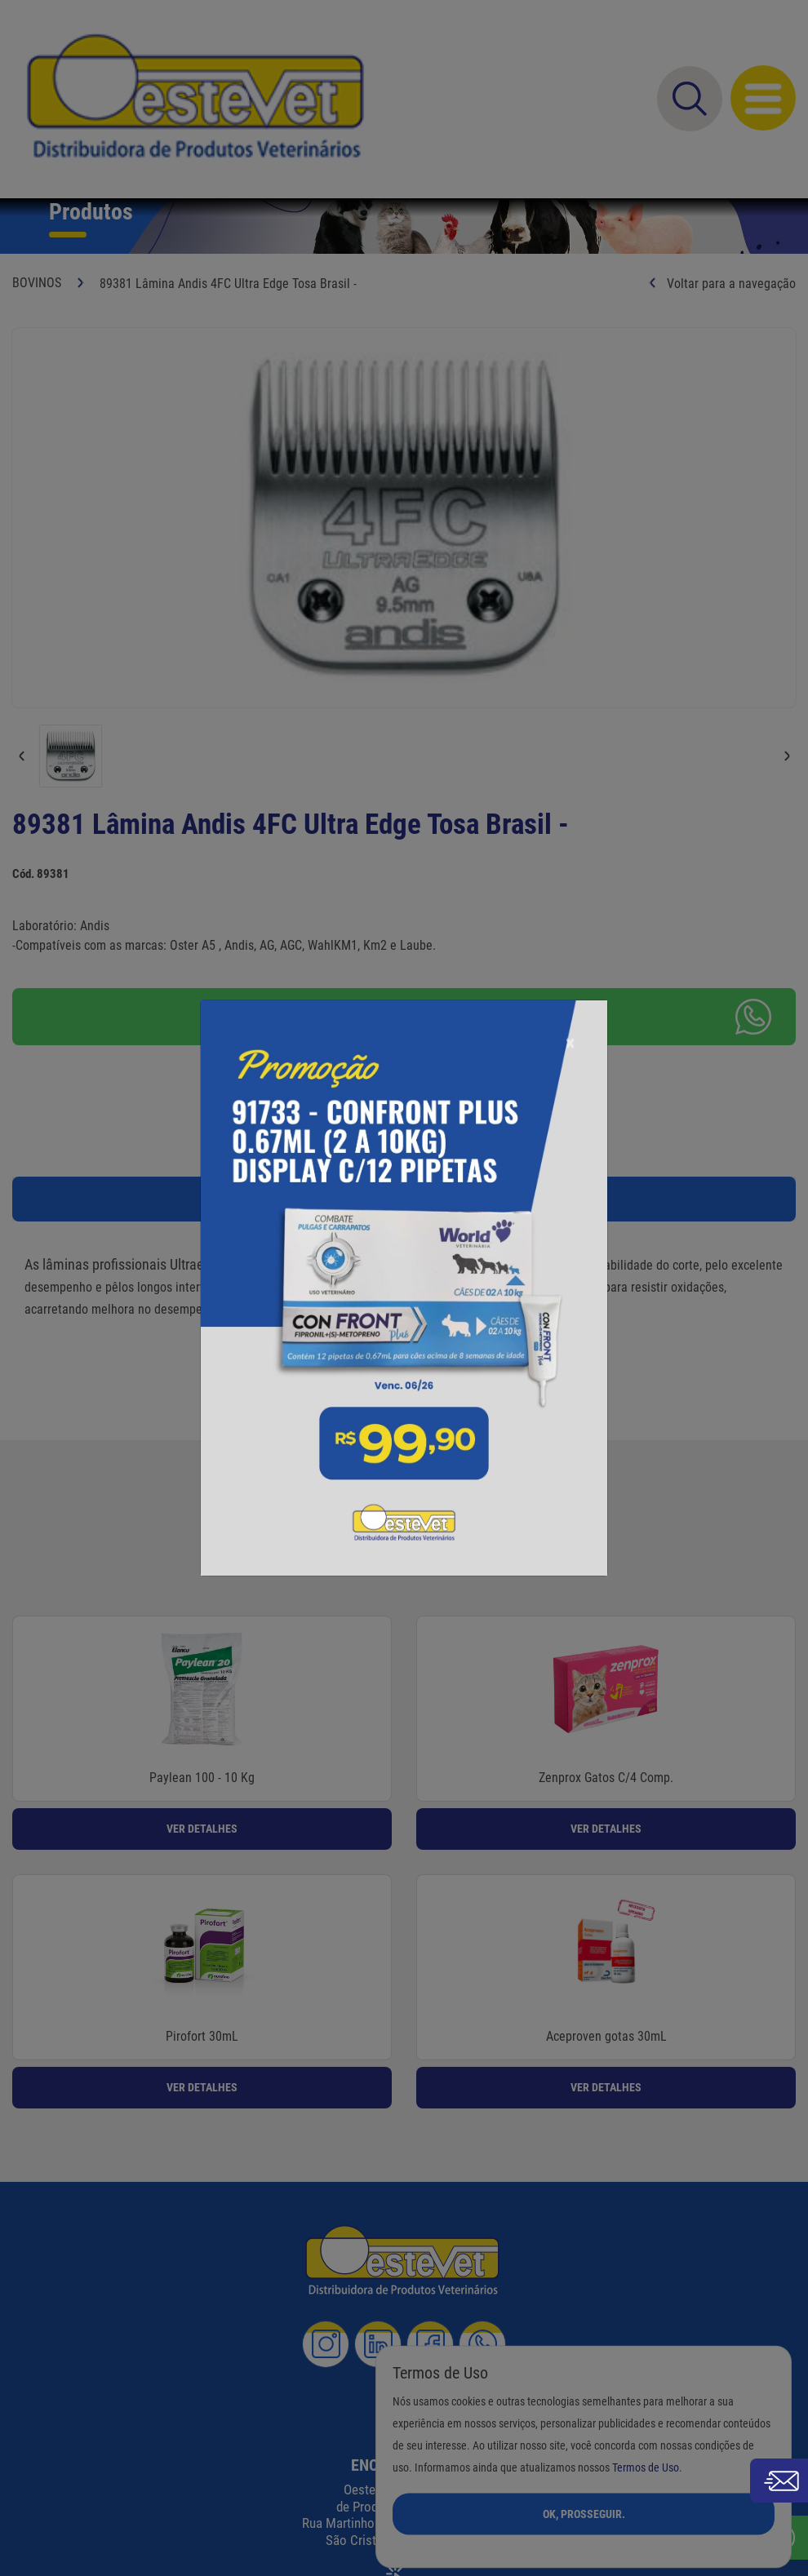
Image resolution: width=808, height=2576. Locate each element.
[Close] (570, 1002)
